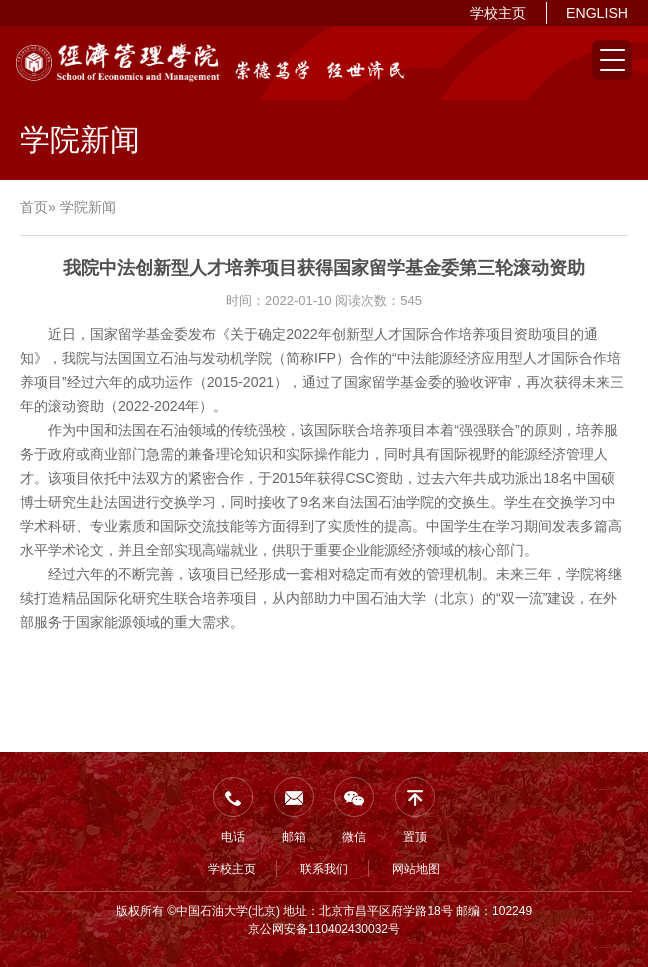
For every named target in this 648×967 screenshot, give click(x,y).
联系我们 (324, 869)
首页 (34, 207)
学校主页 (498, 13)
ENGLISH (597, 13)
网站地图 (416, 869)
